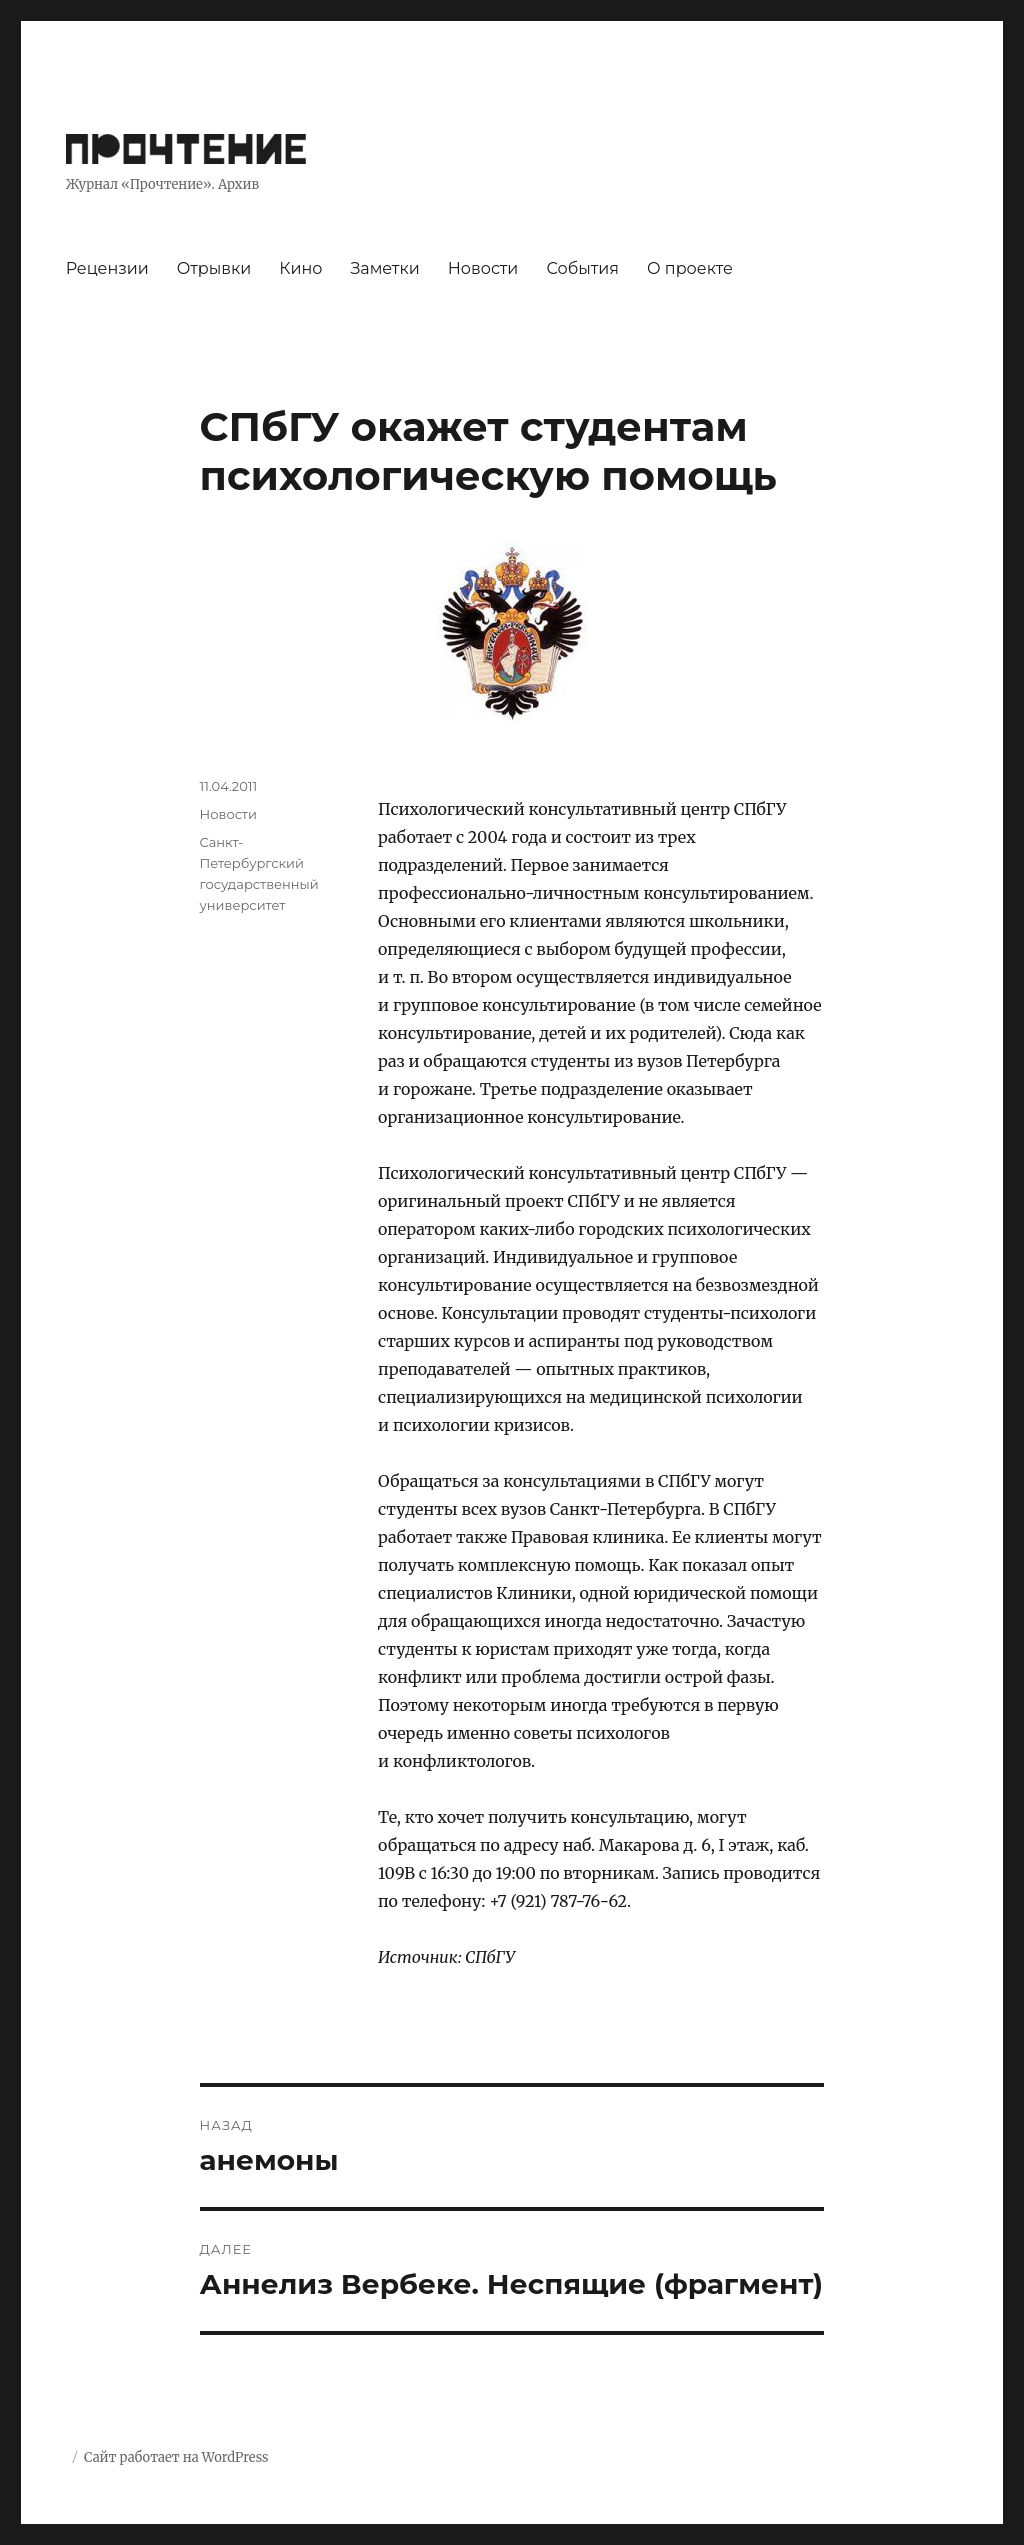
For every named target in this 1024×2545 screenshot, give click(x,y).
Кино (300, 268)
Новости (483, 268)
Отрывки (214, 268)
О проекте (690, 268)
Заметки (384, 268)
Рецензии (107, 268)
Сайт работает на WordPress (176, 2457)
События (582, 268)
